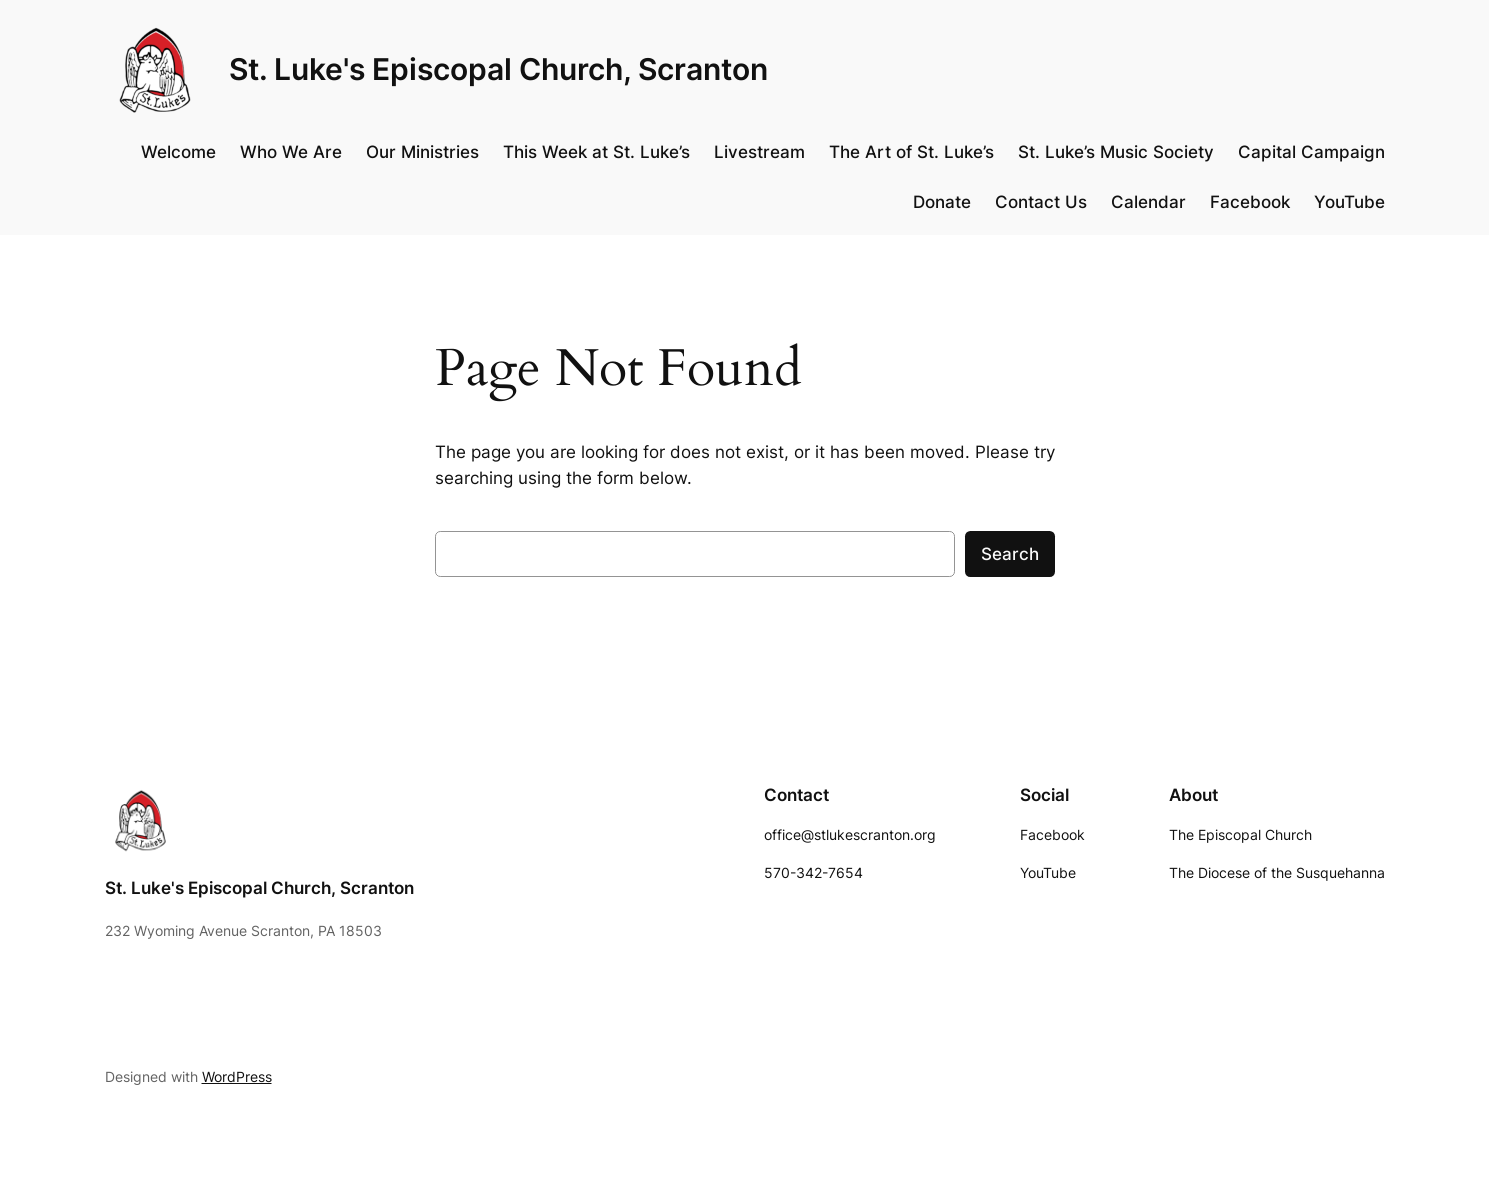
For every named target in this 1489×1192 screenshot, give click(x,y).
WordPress (237, 1076)
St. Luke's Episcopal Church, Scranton (498, 69)
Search (1010, 554)
